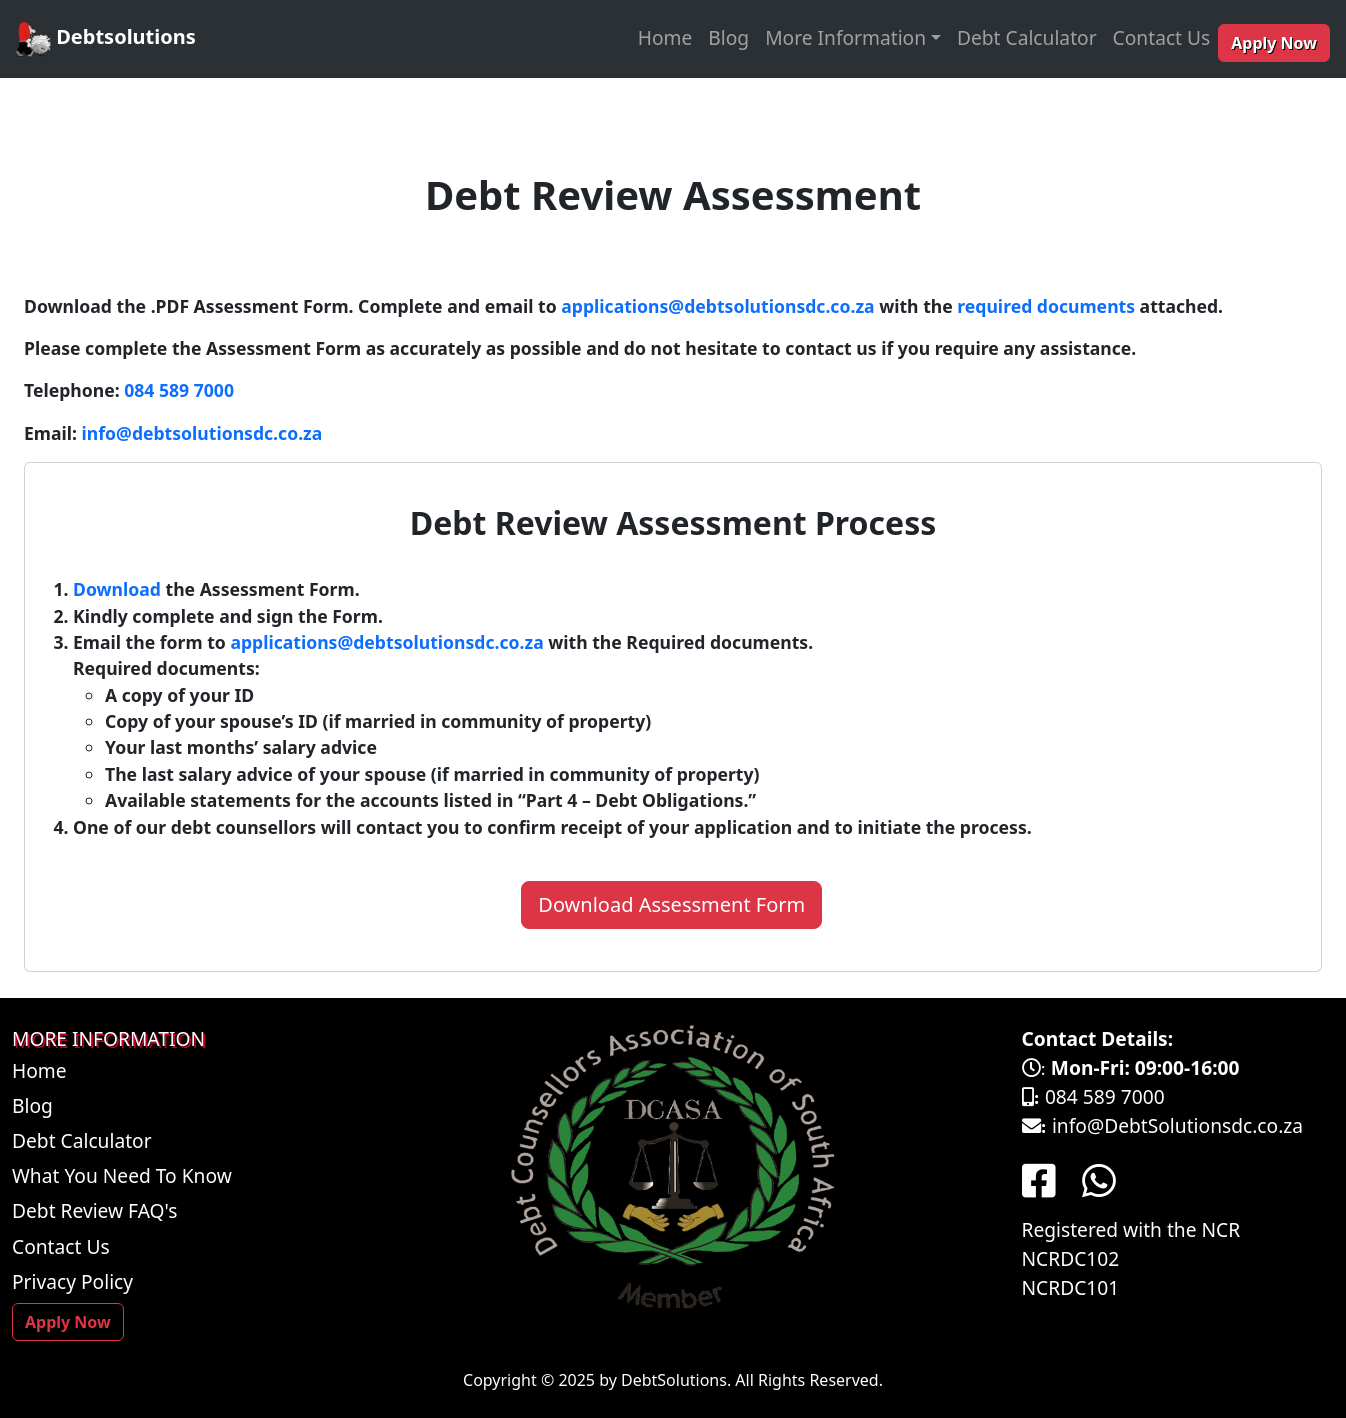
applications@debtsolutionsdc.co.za (717, 306)
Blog (728, 37)
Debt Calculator (1027, 37)
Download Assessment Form (671, 904)
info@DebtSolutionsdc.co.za (1177, 1125)
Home (665, 37)
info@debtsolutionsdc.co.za (202, 433)
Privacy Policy (72, 1281)
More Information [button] (845, 37)
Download (117, 589)
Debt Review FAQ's (95, 1210)
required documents (1046, 306)
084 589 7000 (179, 390)
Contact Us (1162, 37)
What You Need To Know (122, 1175)
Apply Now (1274, 43)
